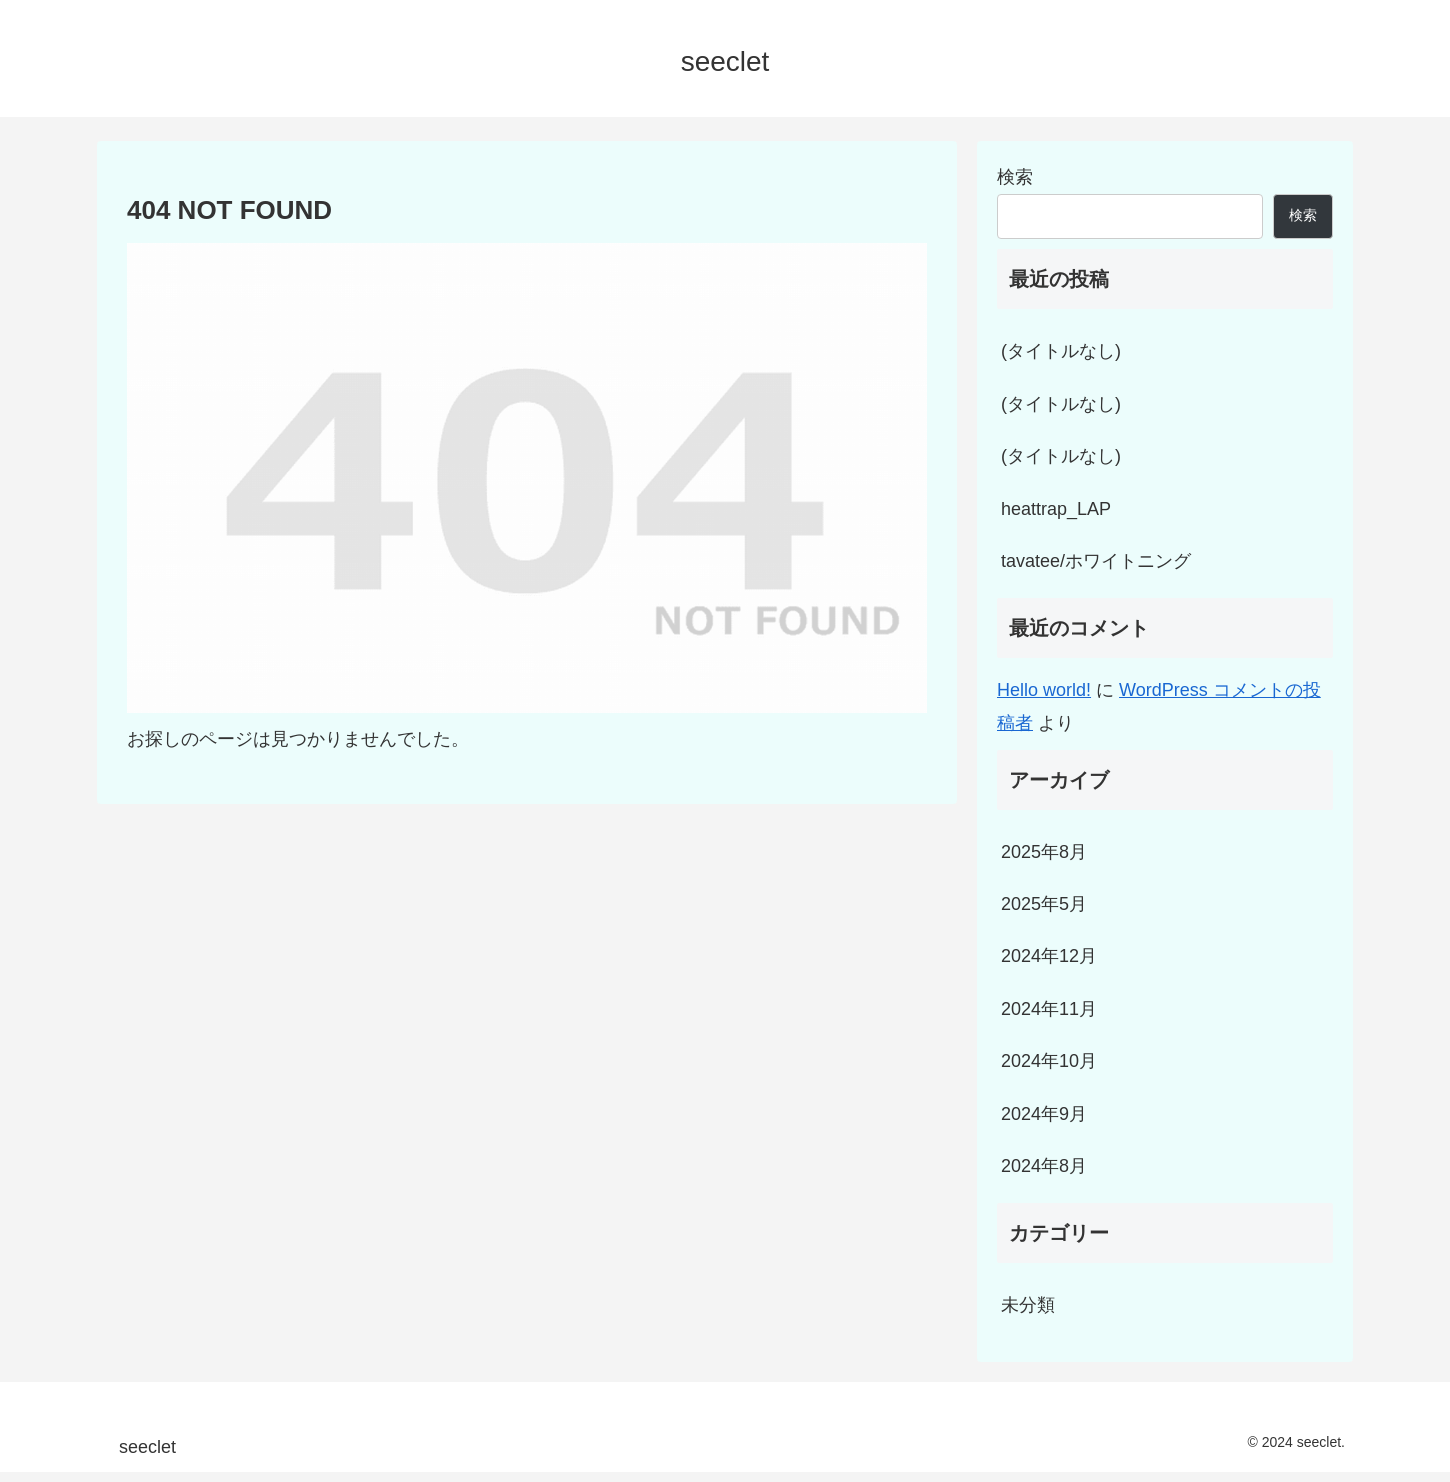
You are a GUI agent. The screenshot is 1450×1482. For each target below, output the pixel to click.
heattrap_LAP (1056, 509)
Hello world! (1044, 690)
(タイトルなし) (1061, 351)
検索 (1015, 177)
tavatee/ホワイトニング (1096, 561)
